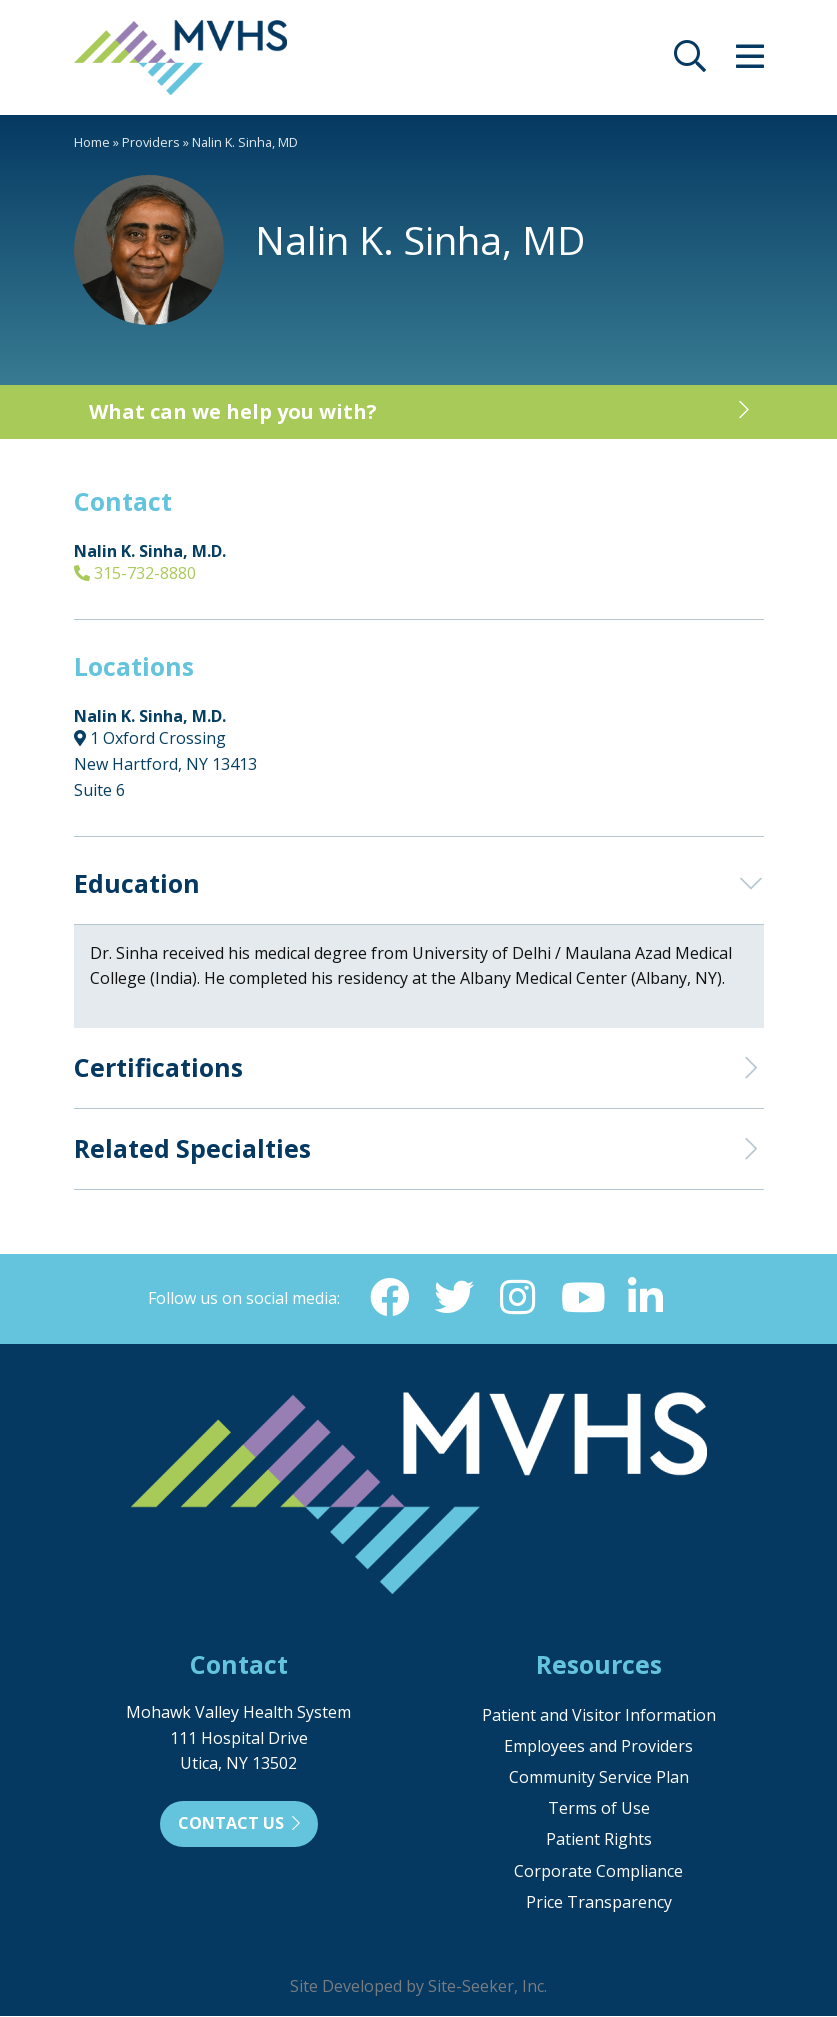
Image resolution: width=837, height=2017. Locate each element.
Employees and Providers (598, 1747)
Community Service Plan (599, 1778)
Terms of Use (599, 1809)
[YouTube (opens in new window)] (582, 1298)
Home (92, 142)
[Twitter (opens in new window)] (454, 1298)
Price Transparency (599, 1903)
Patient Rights (599, 1840)
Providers (151, 142)
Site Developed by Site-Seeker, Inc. (418, 1987)
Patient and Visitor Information (599, 1716)
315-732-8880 (135, 573)
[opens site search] (690, 62)
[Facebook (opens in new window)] (390, 1298)
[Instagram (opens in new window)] (518, 1298)
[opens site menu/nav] (750, 62)
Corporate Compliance (598, 1872)
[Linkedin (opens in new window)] (646, 1298)
